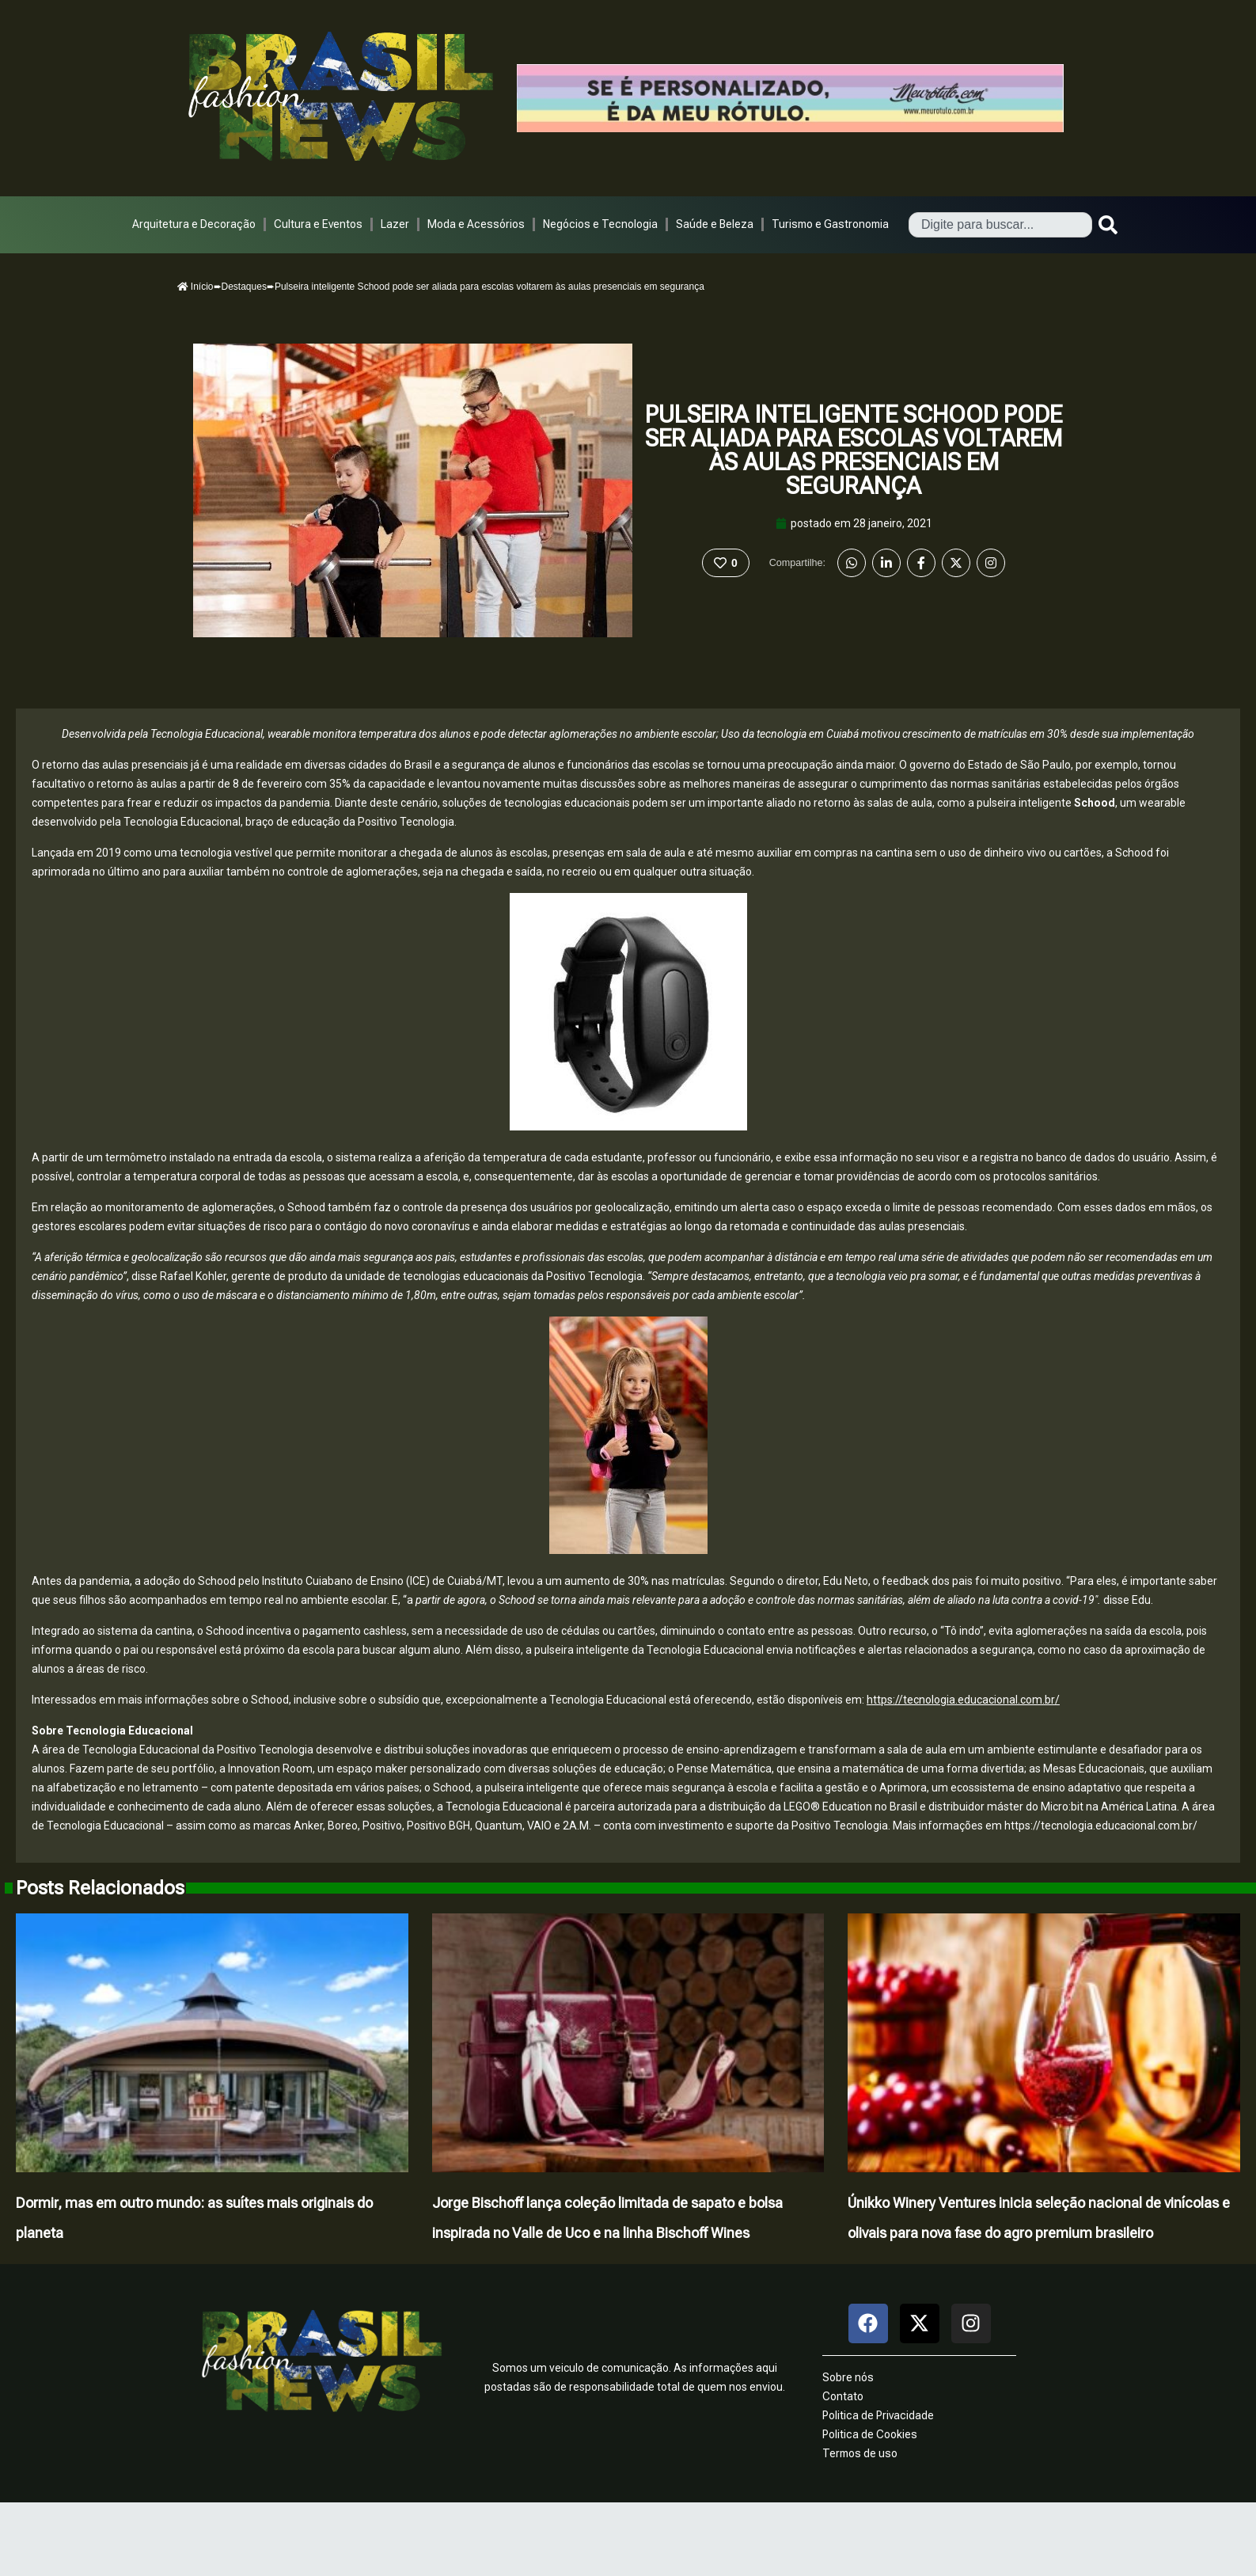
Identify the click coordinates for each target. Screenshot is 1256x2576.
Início (195, 286)
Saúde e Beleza (714, 224)
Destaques (244, 286)
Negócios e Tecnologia (600, 224)
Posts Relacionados (100, 1888)
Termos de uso (859, 2453)
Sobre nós (848, 2377)
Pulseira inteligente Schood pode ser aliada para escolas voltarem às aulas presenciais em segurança (853, 450)
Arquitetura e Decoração (194, 224)
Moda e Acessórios (476, 224)
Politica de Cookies (869, 2434)
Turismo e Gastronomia (830, 224)
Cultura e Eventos (318, 224)
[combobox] (1000, 224)
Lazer (395, 224)
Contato (842, 2396)
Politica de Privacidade (878, 2415)
